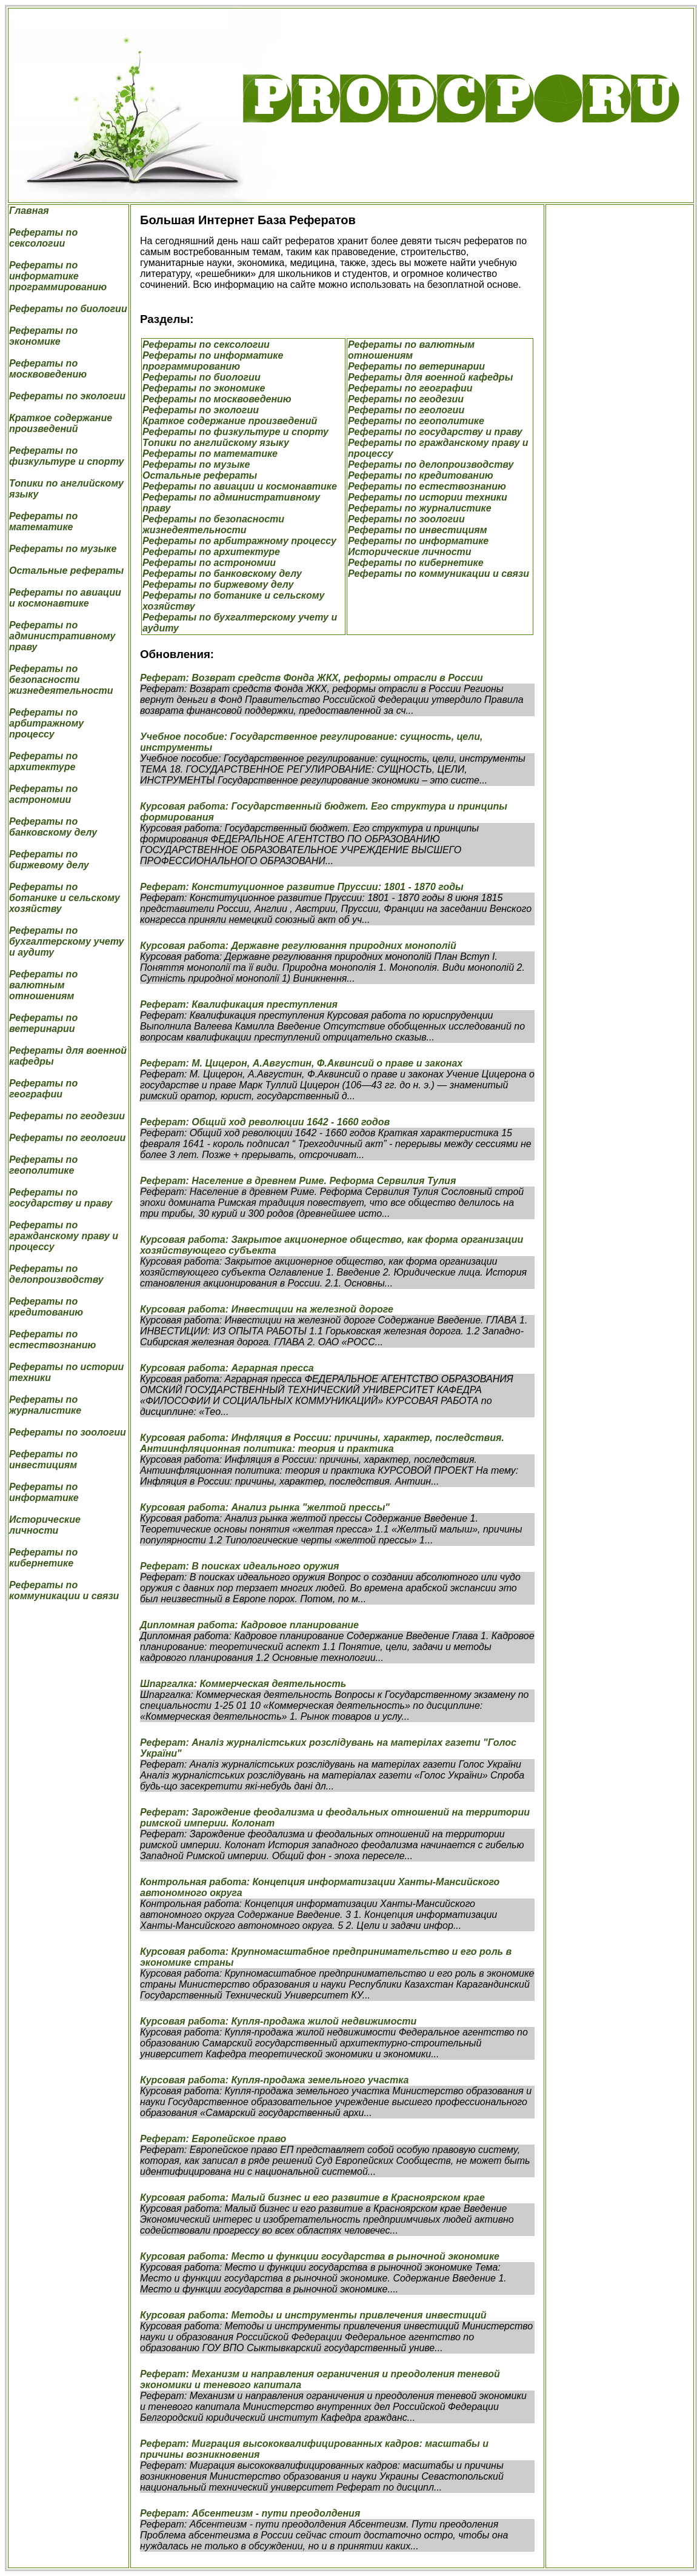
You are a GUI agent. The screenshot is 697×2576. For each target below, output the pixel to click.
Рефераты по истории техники (427, 497)
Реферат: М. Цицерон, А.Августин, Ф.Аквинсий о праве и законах (301, 1063)
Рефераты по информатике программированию (58, 276)
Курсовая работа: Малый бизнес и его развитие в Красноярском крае (312, 2197)
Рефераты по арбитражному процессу (46, 723)
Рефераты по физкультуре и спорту (66, 456)
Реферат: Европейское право (213, 2139)
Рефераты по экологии (67, 396)
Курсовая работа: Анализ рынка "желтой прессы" (265, 1507)
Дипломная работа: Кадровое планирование (249, 1625)
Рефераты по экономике (43, 336)
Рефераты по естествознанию (52, 1339)
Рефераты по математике (43, 521)
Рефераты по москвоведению (48, 368)
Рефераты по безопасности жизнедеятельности (61, 680)
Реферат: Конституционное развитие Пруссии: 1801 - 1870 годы (302, 887)
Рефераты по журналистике (45, 1405)
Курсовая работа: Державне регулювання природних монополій (298, 945)
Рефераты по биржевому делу (49, 859)
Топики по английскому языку (215, 443)
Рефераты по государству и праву (60, 1197)
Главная (29, 210)
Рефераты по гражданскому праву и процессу (63, 1236)
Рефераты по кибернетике (43, 1557)
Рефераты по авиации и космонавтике (65, 597)
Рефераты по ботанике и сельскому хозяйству (64, 898)
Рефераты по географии (43, 1088)
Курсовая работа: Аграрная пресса (227, 1368)
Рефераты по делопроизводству (56, 1274)
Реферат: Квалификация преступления (239, 1004)
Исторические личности (45, 1525)
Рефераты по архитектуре (43, 761)
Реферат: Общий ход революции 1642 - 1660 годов (265, 1122)
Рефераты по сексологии (43, 237)
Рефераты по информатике (44, 1492)
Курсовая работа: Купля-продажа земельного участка (274, 2080)
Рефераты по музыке (62, 549)
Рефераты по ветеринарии (43, 1023)
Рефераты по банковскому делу (53, 826)
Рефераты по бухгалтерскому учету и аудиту (66, 941)
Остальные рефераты (66, 570)
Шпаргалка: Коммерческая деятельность (243, 1684)
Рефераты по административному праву (62, 636)
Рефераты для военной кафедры (430, 377)
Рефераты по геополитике (43, 1165)
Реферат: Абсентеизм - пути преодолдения (250, 2513)
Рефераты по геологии (67, 1138)
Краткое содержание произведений (60, 423)
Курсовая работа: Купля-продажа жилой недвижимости (278, 2021)
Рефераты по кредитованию (46, 1306)
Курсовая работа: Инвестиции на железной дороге (266, 1309)
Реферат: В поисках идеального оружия (239, 1566)
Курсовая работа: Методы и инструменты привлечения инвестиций (313, 2315)
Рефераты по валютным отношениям (43, 985)
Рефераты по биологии (68, 309)
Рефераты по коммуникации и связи (64, 1590)
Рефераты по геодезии (67, 1116)
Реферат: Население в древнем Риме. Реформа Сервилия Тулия (298, 1181)
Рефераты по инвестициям (43, 1459)
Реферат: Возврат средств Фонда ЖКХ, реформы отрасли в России (311, 678)
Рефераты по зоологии (67, 1432)
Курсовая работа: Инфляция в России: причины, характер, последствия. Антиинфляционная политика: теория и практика (322, 1443)
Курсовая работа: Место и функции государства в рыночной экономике (319, 2256)
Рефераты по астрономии (43, 794)
